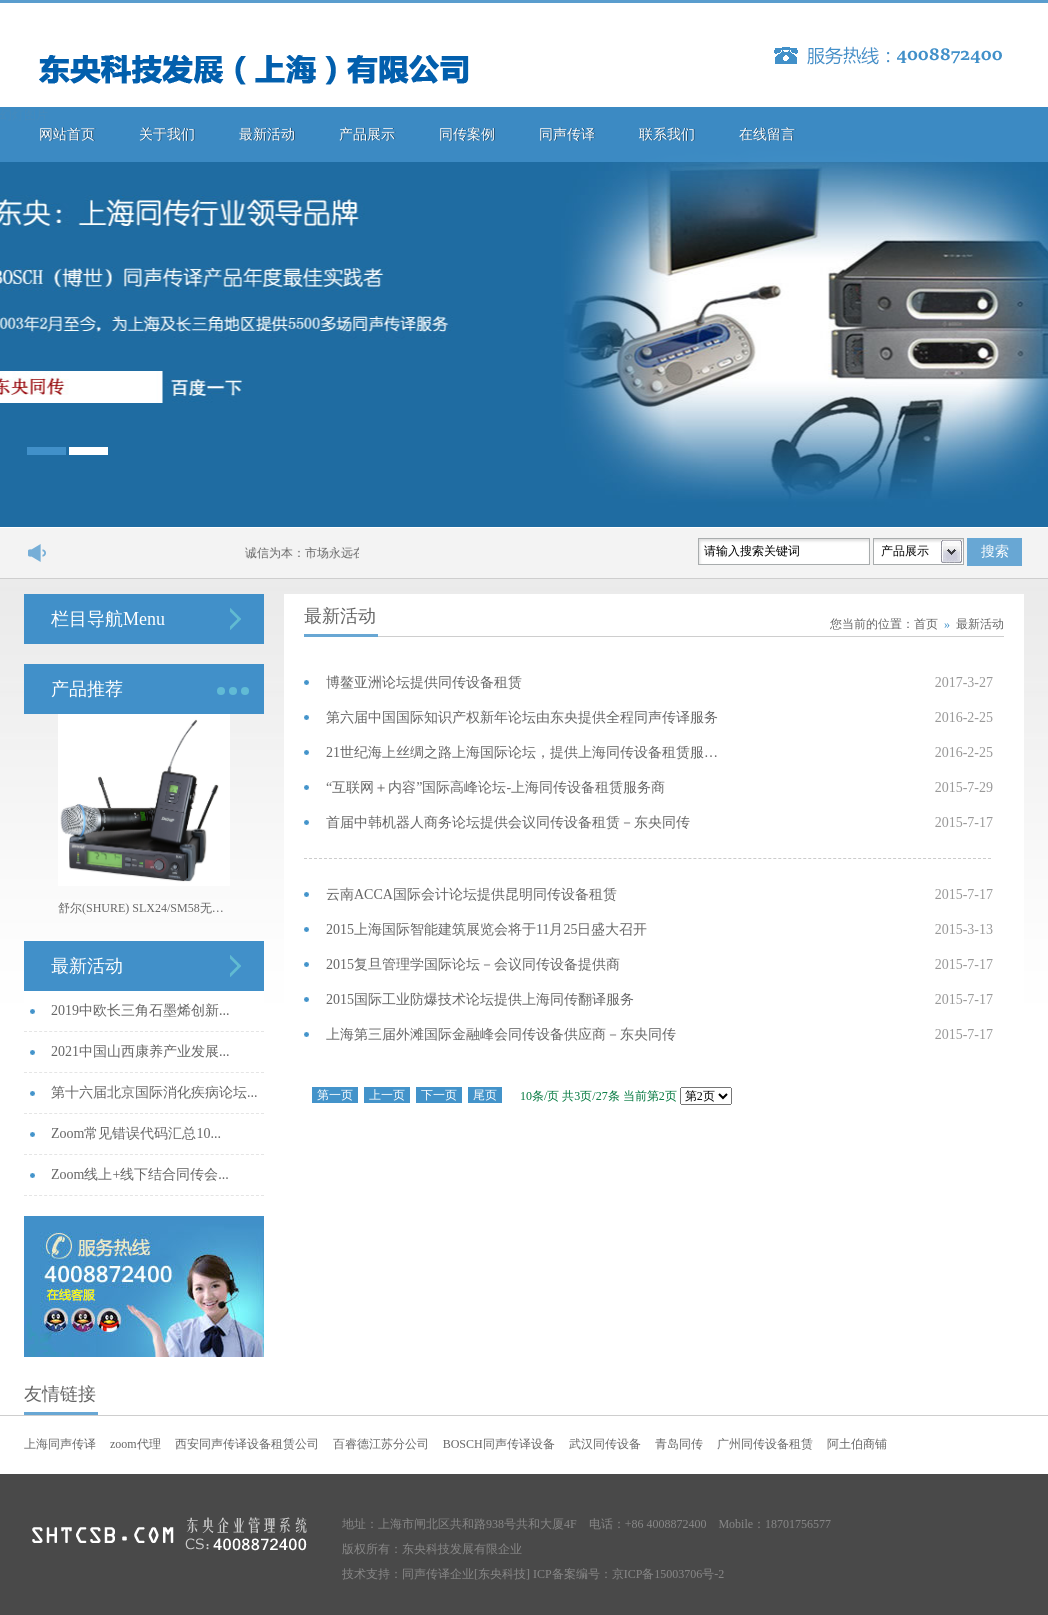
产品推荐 (87, 689)
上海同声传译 (60, 1444)
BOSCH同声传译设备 (499, 1444)
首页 (926, 624)
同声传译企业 (438, 1574)
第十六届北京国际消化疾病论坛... (154, 1092)
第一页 (335, 1095)
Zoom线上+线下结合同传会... (140, 1174)
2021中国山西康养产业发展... (140, 1051)
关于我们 (167, 134)
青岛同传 (679, 1444)
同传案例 (467, 134)
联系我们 (667, 134)
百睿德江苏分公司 (381, 1444)
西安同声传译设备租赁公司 (247, 1444)
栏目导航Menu (108, 619)
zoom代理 (135, 1444)
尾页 (485, 1095)
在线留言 (767, 134)
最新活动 (267, 134)
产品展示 (367, 134)
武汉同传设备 (605, 1444)
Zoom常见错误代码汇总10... (136, 1133)
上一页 (387, 1095)
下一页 (439, 1095)
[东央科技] (502, 1574)
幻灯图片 (24, 115)
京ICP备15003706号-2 (668, 1574)
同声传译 (567, 134)
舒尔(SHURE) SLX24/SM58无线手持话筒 (144, 908)
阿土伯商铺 (857, 1444)
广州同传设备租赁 (765, 1444)
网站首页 (67, 134)
